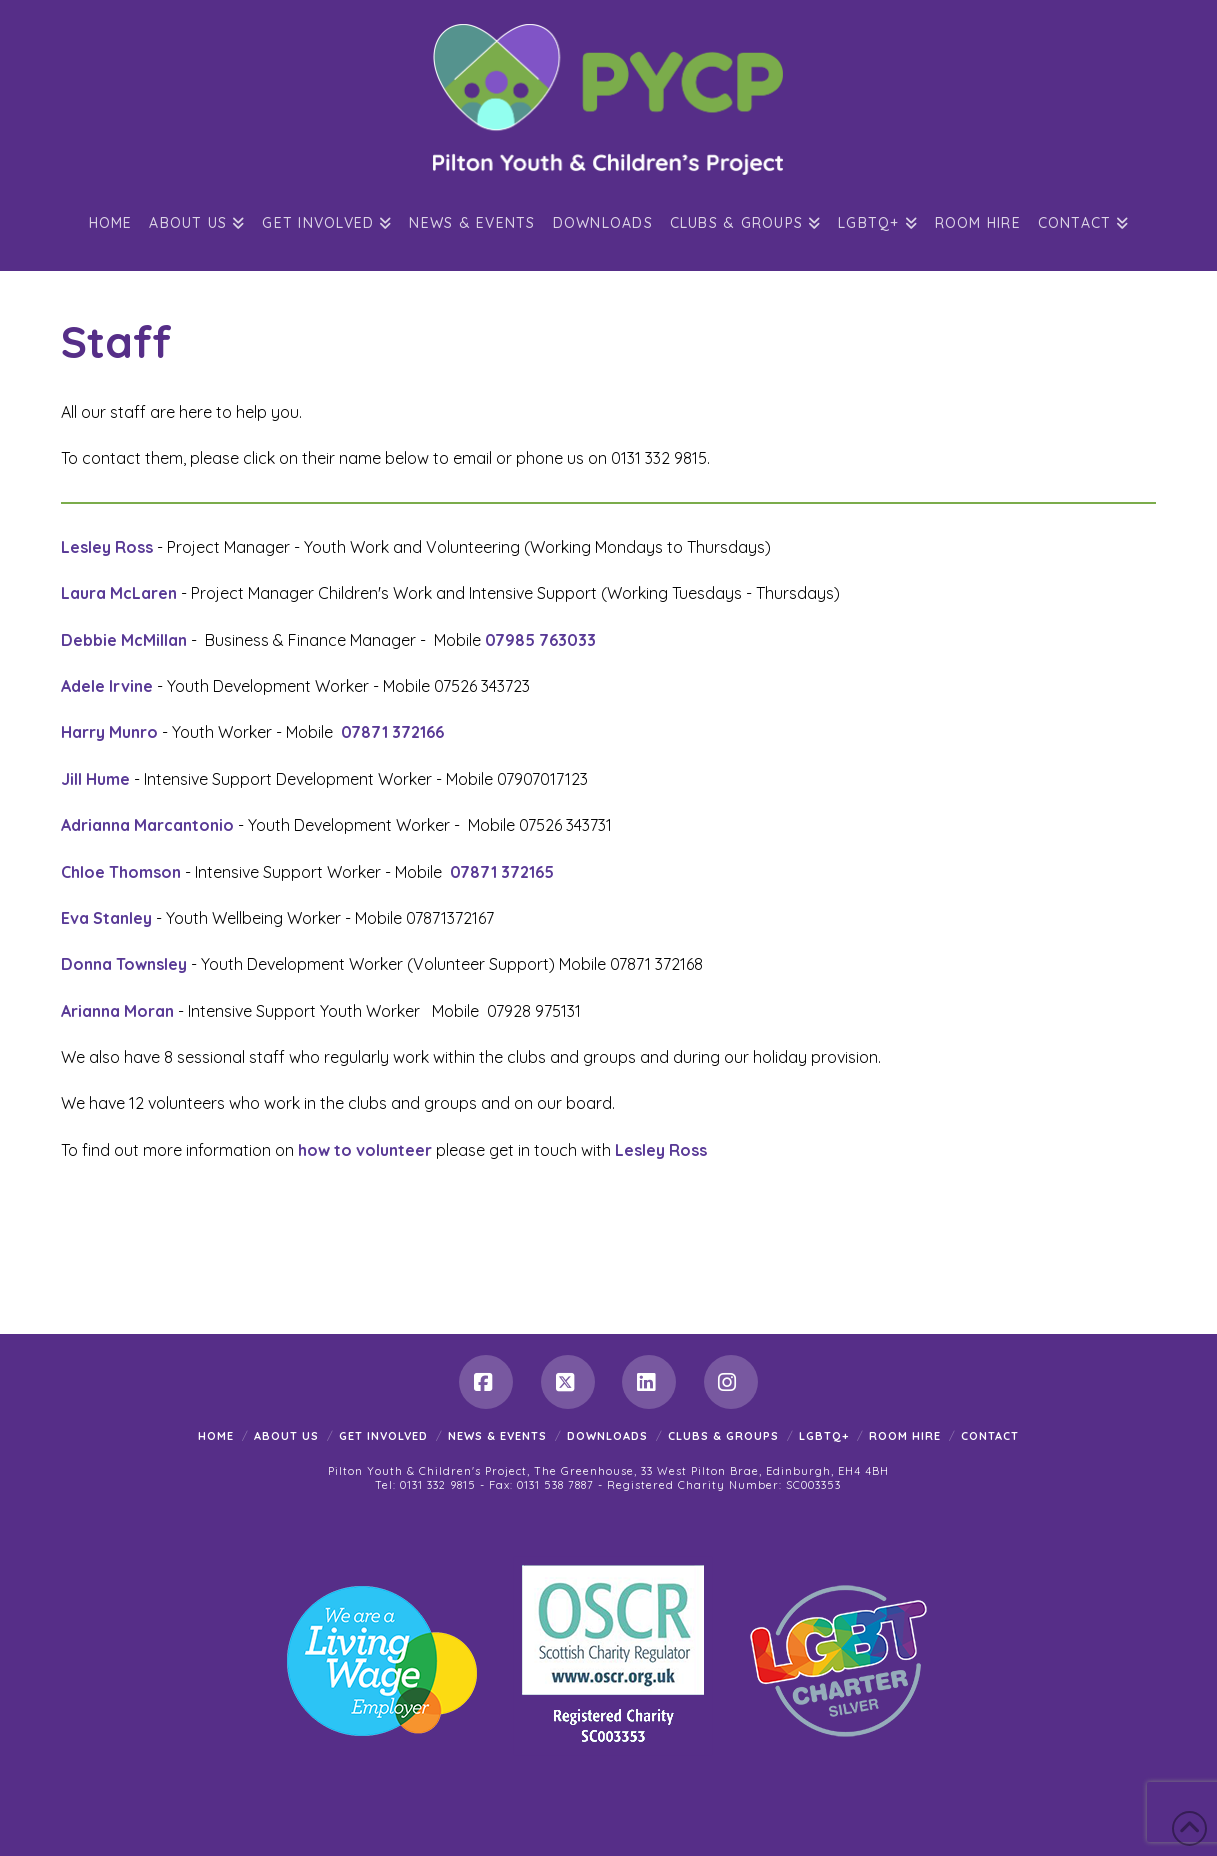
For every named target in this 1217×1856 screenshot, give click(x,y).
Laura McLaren (119, 593)
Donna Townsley (124, 964)
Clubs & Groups (723, 1436)
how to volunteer (367, 1150)
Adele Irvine (107, 686)
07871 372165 (502, 872)
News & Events (497, 1436)
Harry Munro (109, 732)
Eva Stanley (106, 918)
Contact (990, 1436)
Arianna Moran (117, 1011)
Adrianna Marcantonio (147, 825)
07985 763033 (540, 640)
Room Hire (905, 1436)
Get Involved (383, 1436)
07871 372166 (394, 732)
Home (216, 1436)
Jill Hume (95, 779)
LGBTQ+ (824, 1436)
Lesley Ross (107, 547)
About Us (286, 1436)
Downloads (607, 1436)
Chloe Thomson (121, 872)
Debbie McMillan (124, 640)
